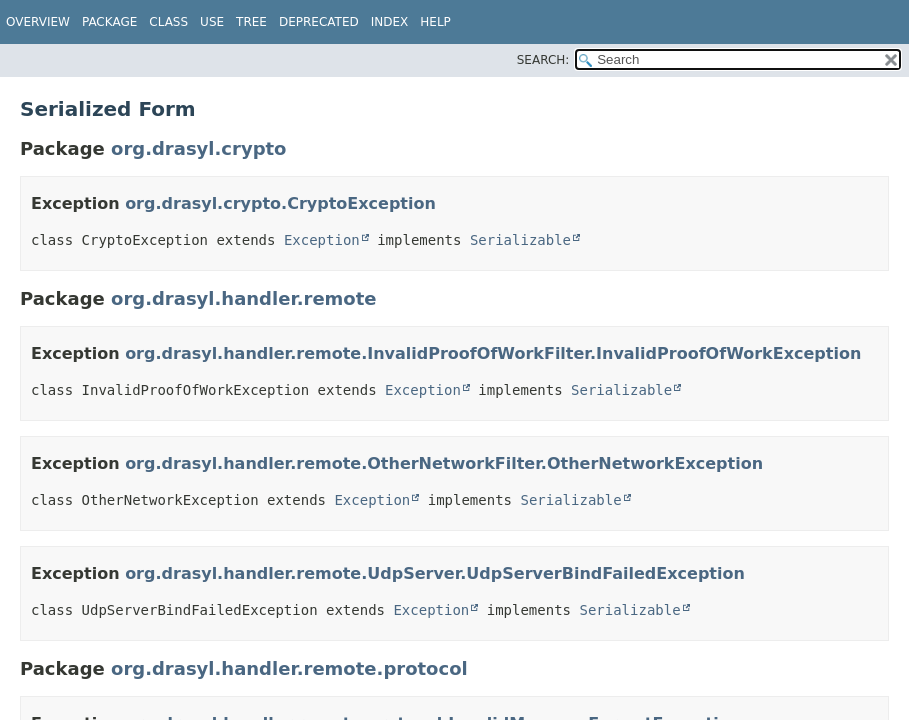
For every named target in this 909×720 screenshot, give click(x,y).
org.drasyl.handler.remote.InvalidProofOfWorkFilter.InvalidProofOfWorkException (493, 353)
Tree (251, 22)
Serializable (520, 240)
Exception (322, 240)
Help (435, 22)
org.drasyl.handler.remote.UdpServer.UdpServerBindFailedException (435, 573)
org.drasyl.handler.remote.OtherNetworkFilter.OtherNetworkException (444, 463)
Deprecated (319, 22)
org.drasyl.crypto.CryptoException (280, 203)
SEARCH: (543, 60)
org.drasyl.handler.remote (244, 298)
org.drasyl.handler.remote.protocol (289, 668)
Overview (38, 22)
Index (390, 22)
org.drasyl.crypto (198, 148)
